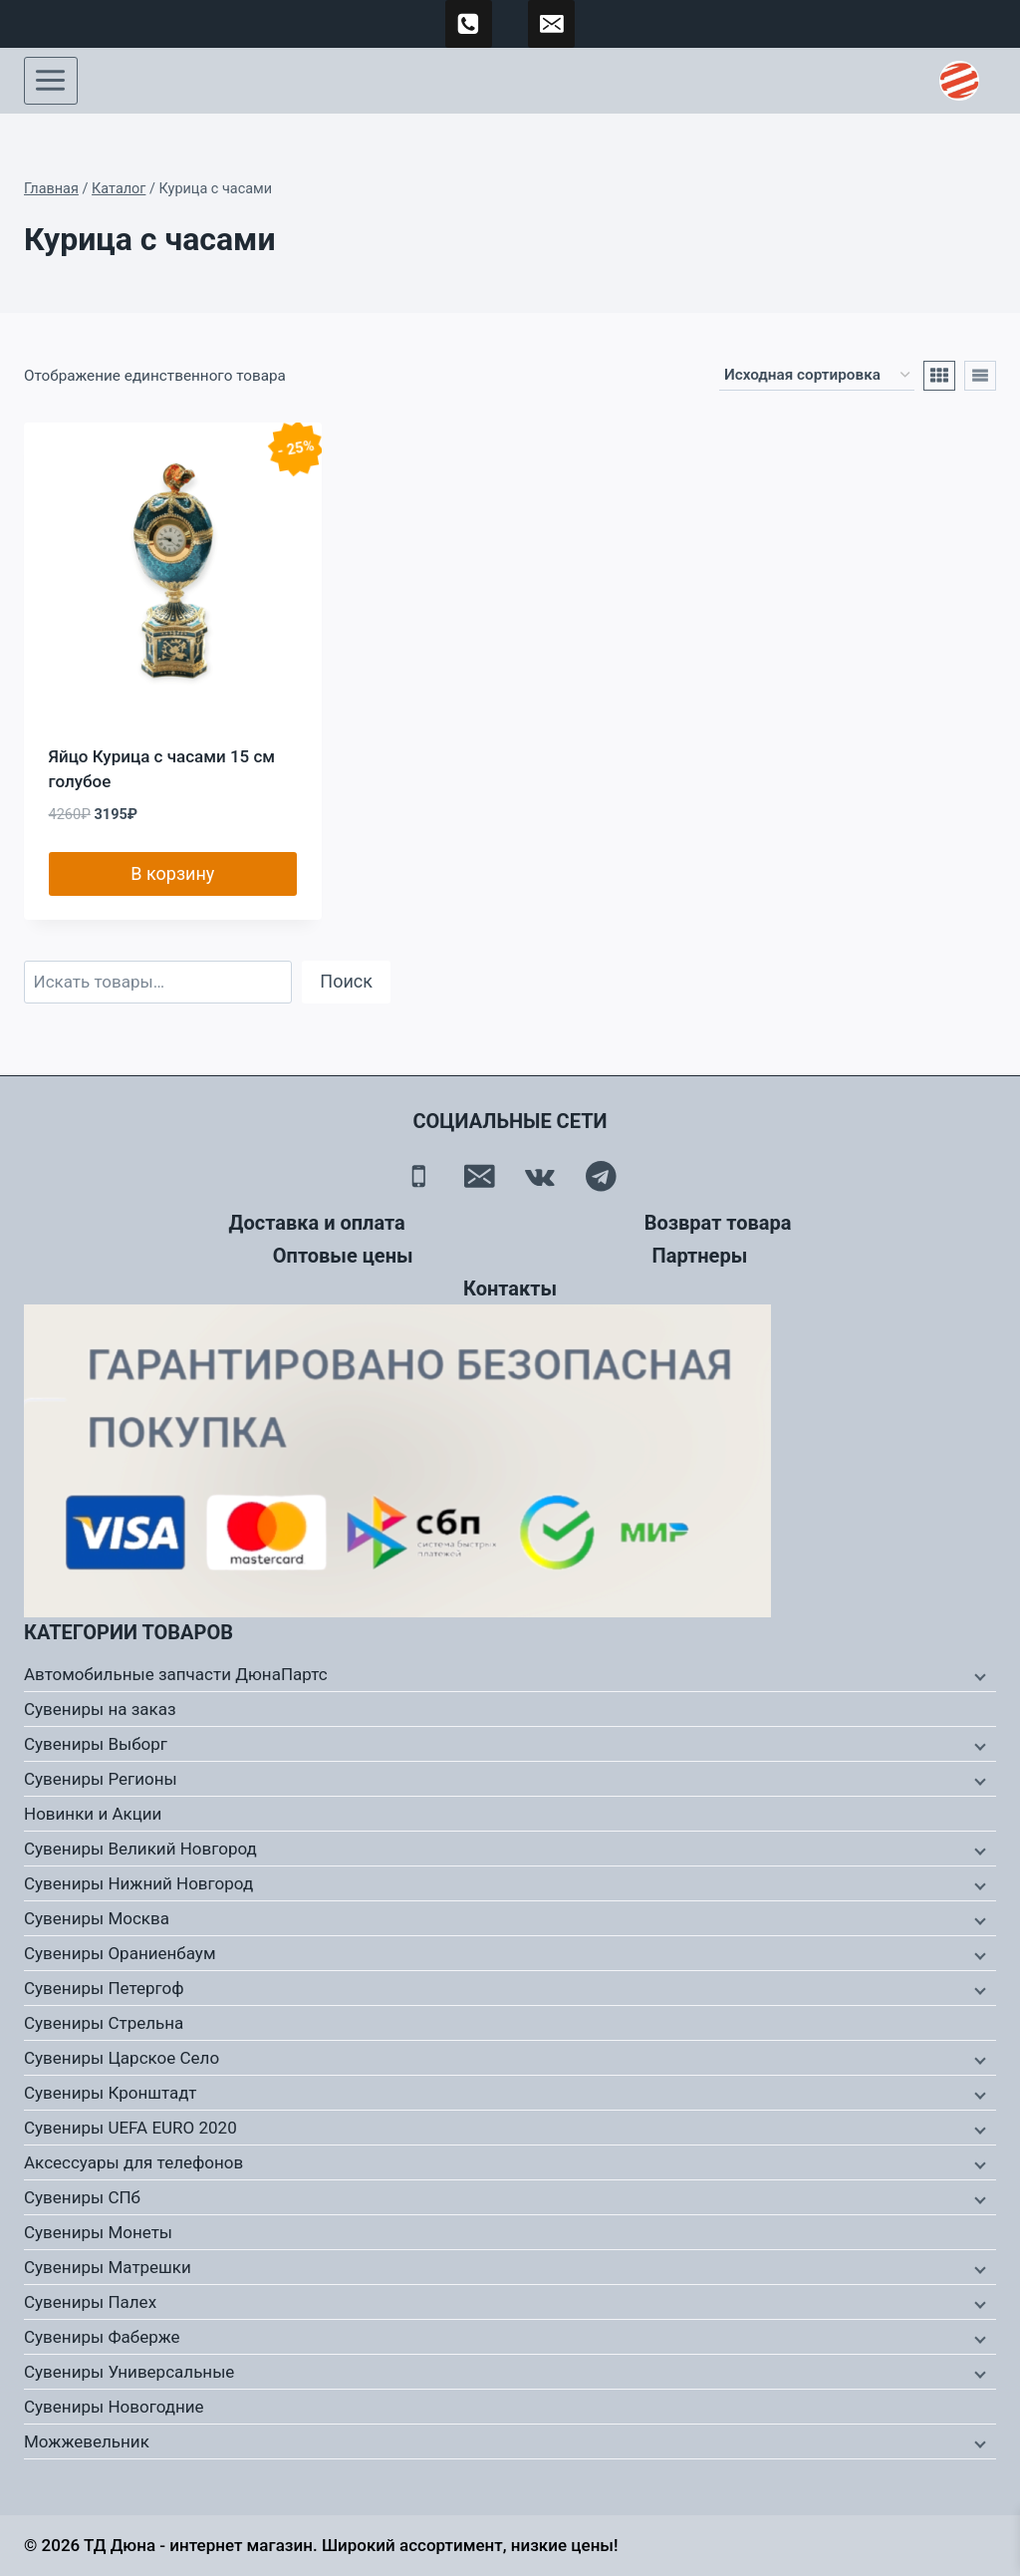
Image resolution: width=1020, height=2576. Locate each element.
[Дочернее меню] (978, 1675)
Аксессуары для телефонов (133, 2162)
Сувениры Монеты (98, 2232)
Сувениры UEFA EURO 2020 (130, 2128)
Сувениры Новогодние (114, 2407)
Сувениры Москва (96, 1918)
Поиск (346, 981)
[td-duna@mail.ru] (552, 24)
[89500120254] (469, 24)
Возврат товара (718, 1223)
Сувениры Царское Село (121, 2058)
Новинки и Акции (92, 1814)
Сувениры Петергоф (104, 1988)
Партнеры (700, 1256)
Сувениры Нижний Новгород (138, 1883)
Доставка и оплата (317, 1223)
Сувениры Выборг (95, 1744)
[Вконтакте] (540, 1176)
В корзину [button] (172, 873)
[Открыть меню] (51, 81)
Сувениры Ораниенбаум (120, 1953)
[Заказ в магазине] (816, 376)
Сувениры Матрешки (107, 2267)
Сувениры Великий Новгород (140, 1849)
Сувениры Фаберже (102, 2337)
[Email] (479, 1176)
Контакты (510, 1288)
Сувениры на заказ (100, 1709)
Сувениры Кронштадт (110, 2093)
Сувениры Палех (90, 2302)
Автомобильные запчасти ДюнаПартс (176, 1674)
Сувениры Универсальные (129, 2372)
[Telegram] (601, 1176)
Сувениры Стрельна (103, 2023)
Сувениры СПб (82, 2197)
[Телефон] (418, 1176)
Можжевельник (86, 2441)
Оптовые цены (343, 1256)
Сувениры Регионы (100, 1779)
